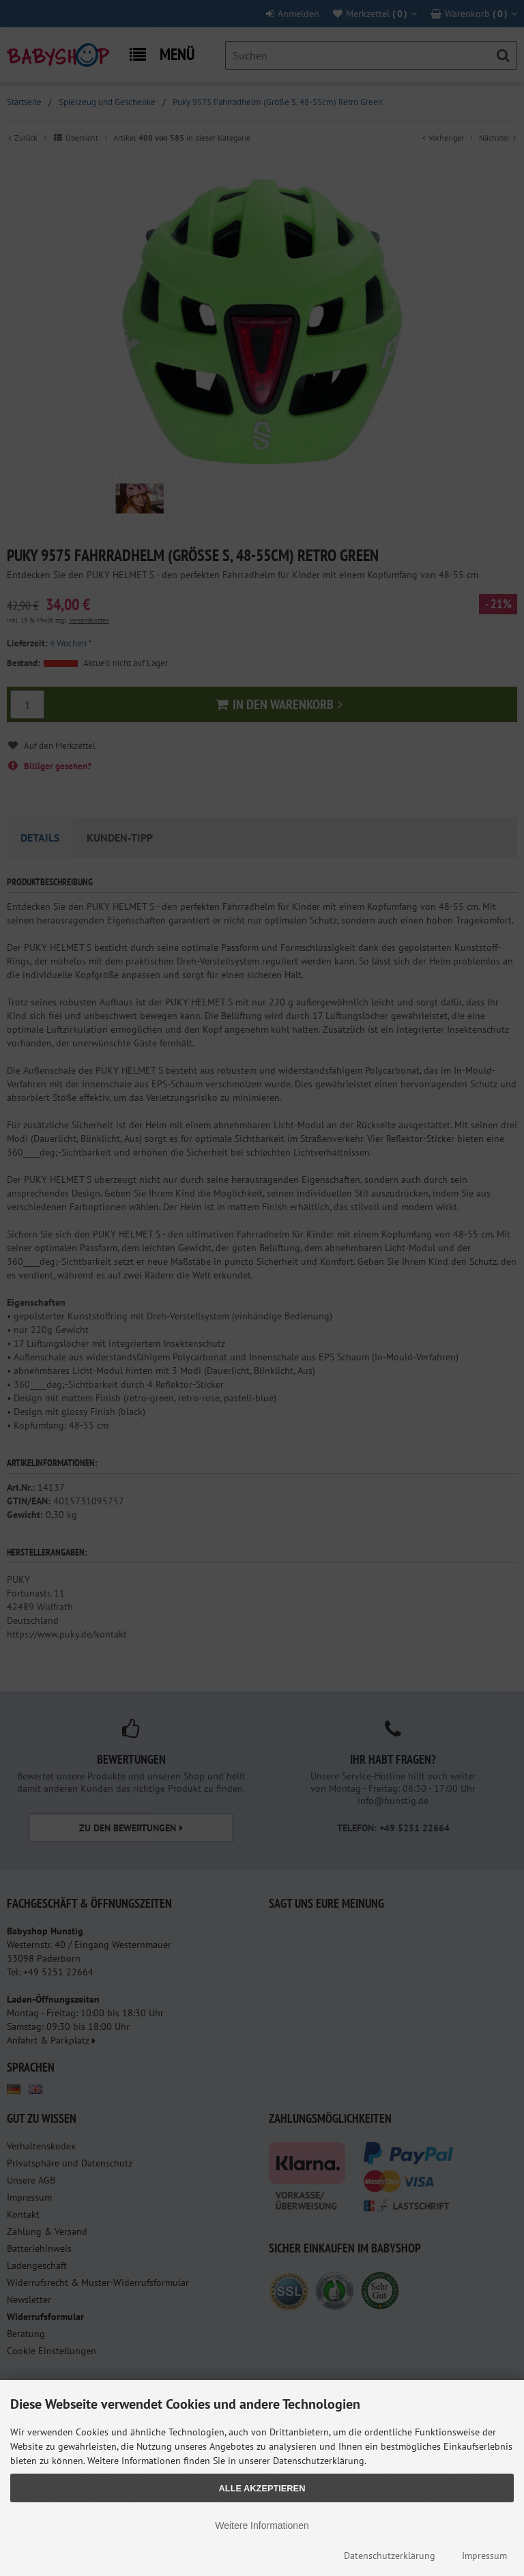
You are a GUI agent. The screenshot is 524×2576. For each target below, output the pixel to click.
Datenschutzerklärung (389, 2555)
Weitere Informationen (261, 2525)
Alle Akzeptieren (262, 2488)
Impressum (484, 2555)
